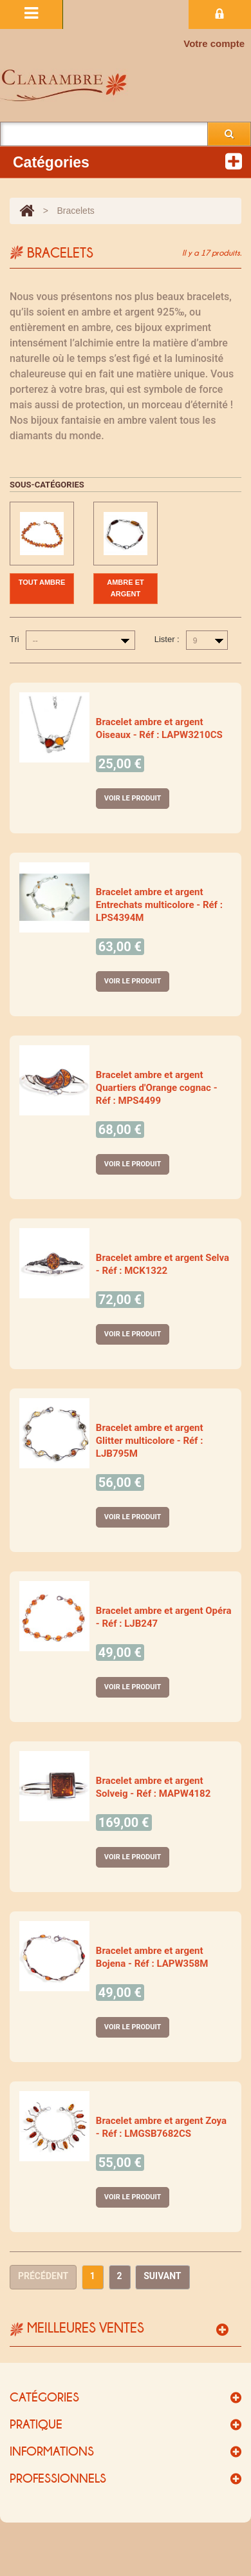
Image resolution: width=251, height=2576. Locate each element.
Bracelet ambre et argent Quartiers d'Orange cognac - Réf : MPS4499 (157, 1087)
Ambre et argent (125, 588)
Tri (14, 639)
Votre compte (214, 43)
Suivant (162, 2276)
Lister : (167, 639)
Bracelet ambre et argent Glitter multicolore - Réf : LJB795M (149, 1440)
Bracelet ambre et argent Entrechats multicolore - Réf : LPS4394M (159, 904)
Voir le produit (133, 798)
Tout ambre (42, 582)
